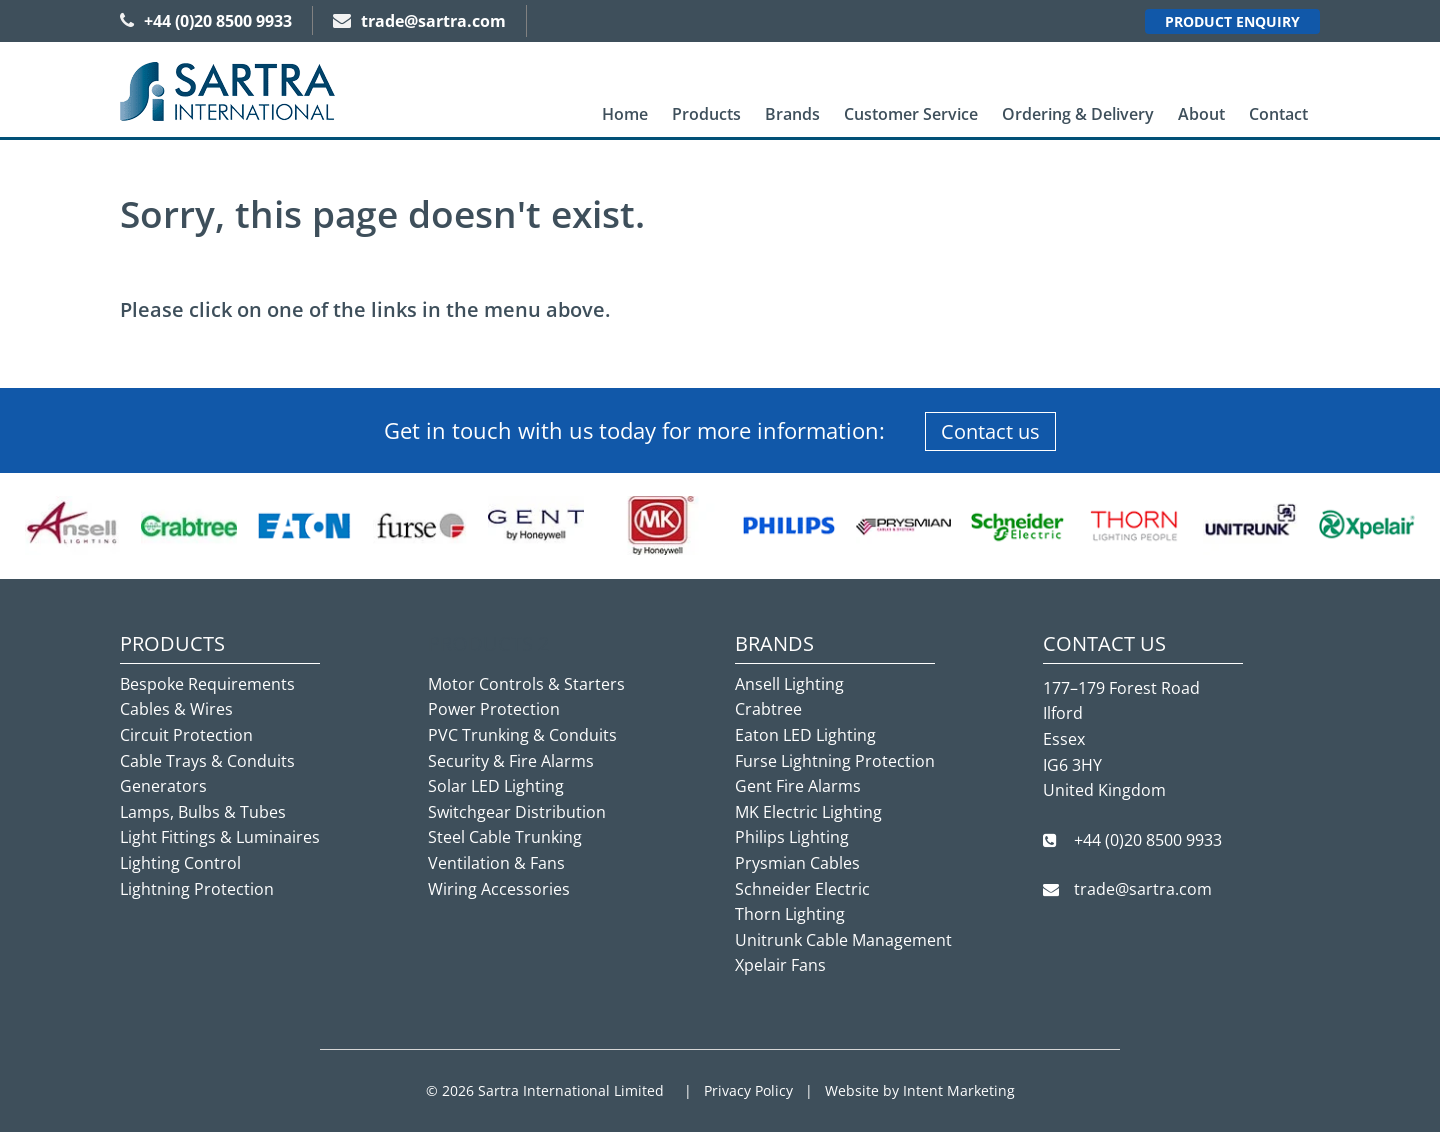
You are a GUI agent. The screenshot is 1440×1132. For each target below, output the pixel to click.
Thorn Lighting (790, 914)
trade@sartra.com (419, 21)
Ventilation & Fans (496, 863)
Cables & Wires (176, 709)
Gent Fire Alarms (798, 786)
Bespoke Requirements (207, 684)
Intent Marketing (959, 1090)
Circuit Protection (186, 735)
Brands (792, 114)
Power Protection (494, 709)
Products (706, 114)
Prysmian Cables (797, 863)
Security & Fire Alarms (511, 761)
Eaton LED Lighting (805, 735)
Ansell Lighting (789, 684)
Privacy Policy (748, 1090)
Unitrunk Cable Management (843, 940)
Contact (1278, 114)
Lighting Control (180, 863)
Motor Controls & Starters (526, 684)
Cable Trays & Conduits (207, 761)
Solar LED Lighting (496, 786)
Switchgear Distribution (517, 812)
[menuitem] (625, 114)
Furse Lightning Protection (835, 761)
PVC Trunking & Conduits (522, 735)
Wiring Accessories (499, 889)
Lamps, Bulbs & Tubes (203, 812)
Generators (163, 786)
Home (625, 114)
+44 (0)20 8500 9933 (206, 21)
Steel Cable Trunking (505, 837)
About (1201, 114)
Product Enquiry (1232, 21)
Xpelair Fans (780, 965)
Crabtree (768, 709)
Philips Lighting (792, 837)
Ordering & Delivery (1078, 114)
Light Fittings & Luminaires (220, 837)
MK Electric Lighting (808, 812)
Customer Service (911, 114)
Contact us (990, 431)
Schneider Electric (802, 889)
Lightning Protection (197, 889)
